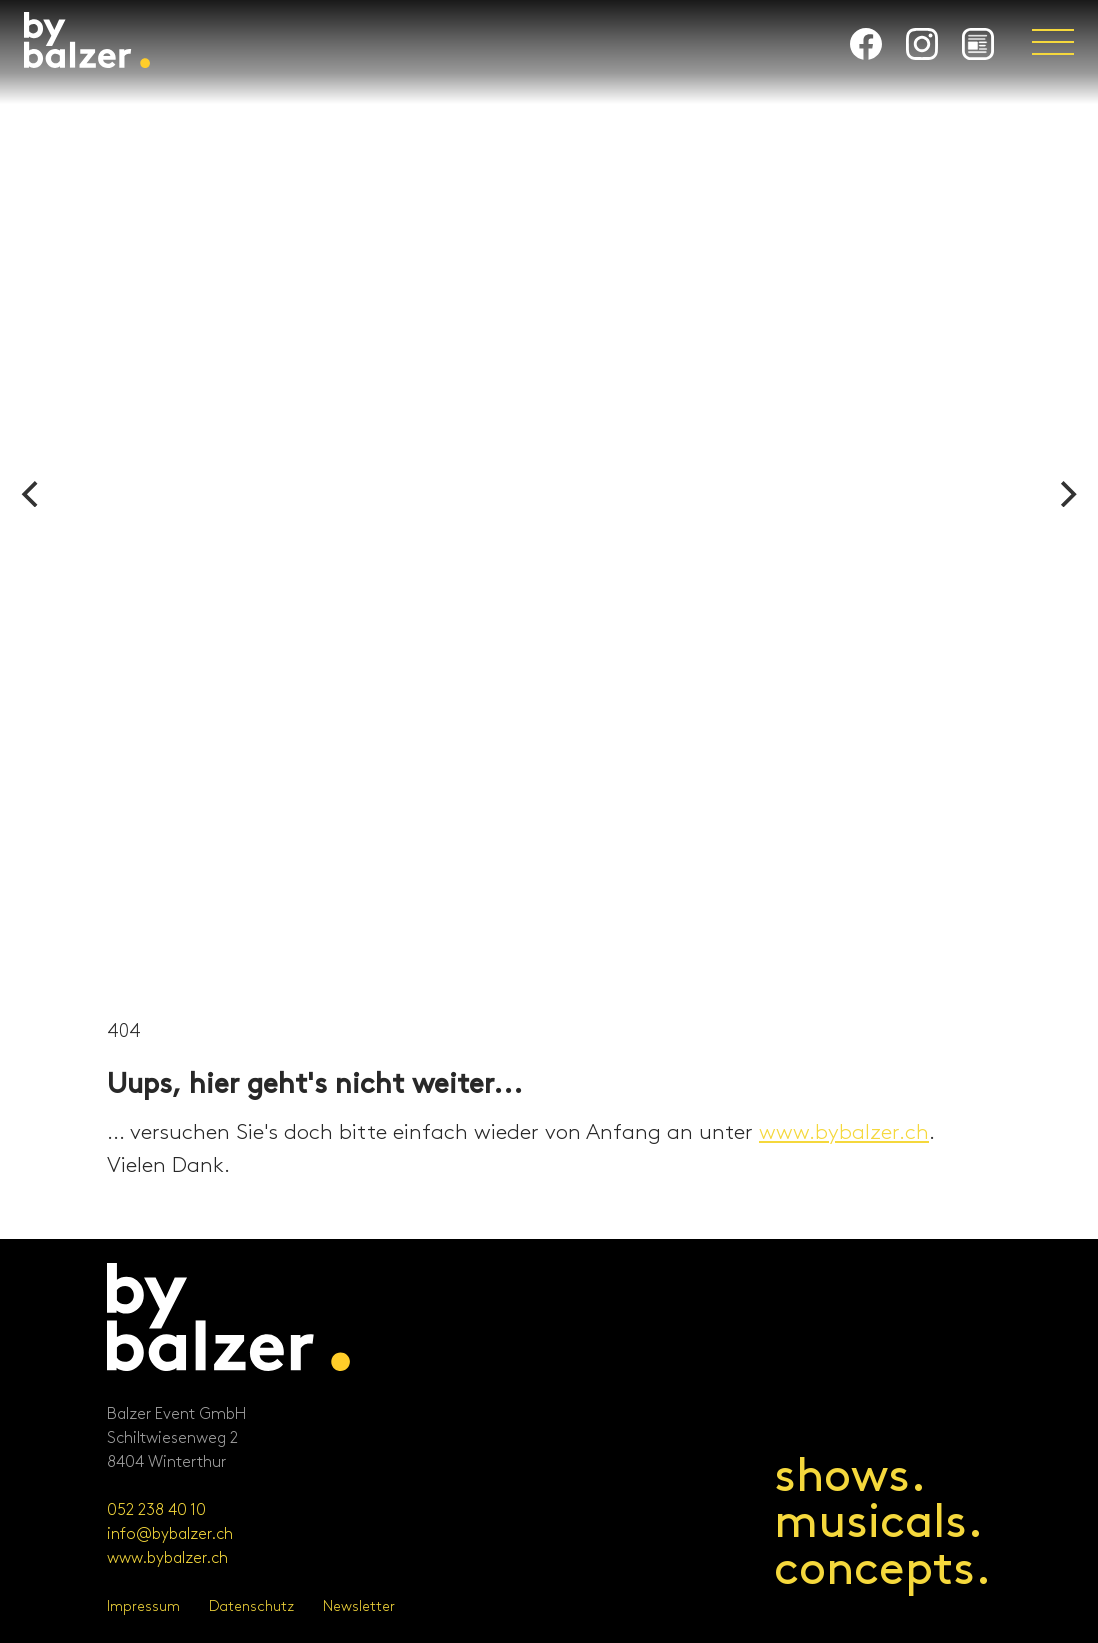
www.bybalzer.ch (844, 1133)
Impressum (143, 1606)
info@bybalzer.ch (170, 1534)
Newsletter (359, 1606)
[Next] (1066, 494)
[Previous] (32, 494)
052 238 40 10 (156, 1510)
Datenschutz (251, 1606)
